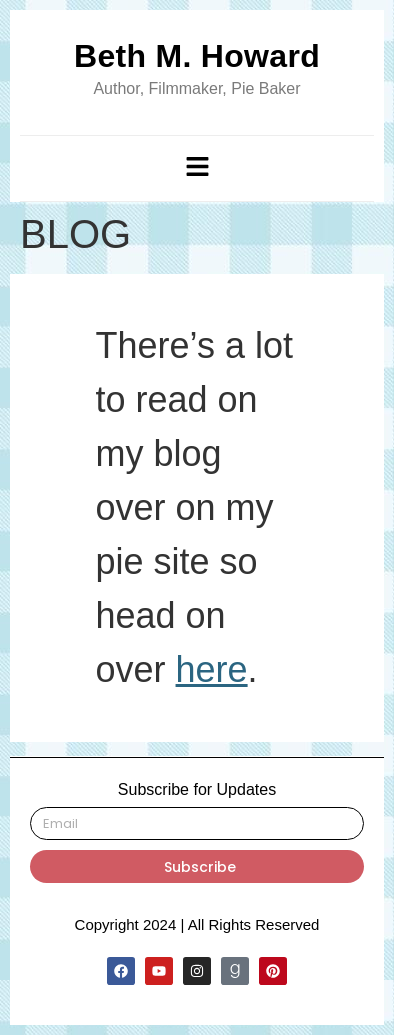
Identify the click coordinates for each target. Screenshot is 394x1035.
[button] (197, 168)
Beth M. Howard (197, 56)
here (212, 669)
